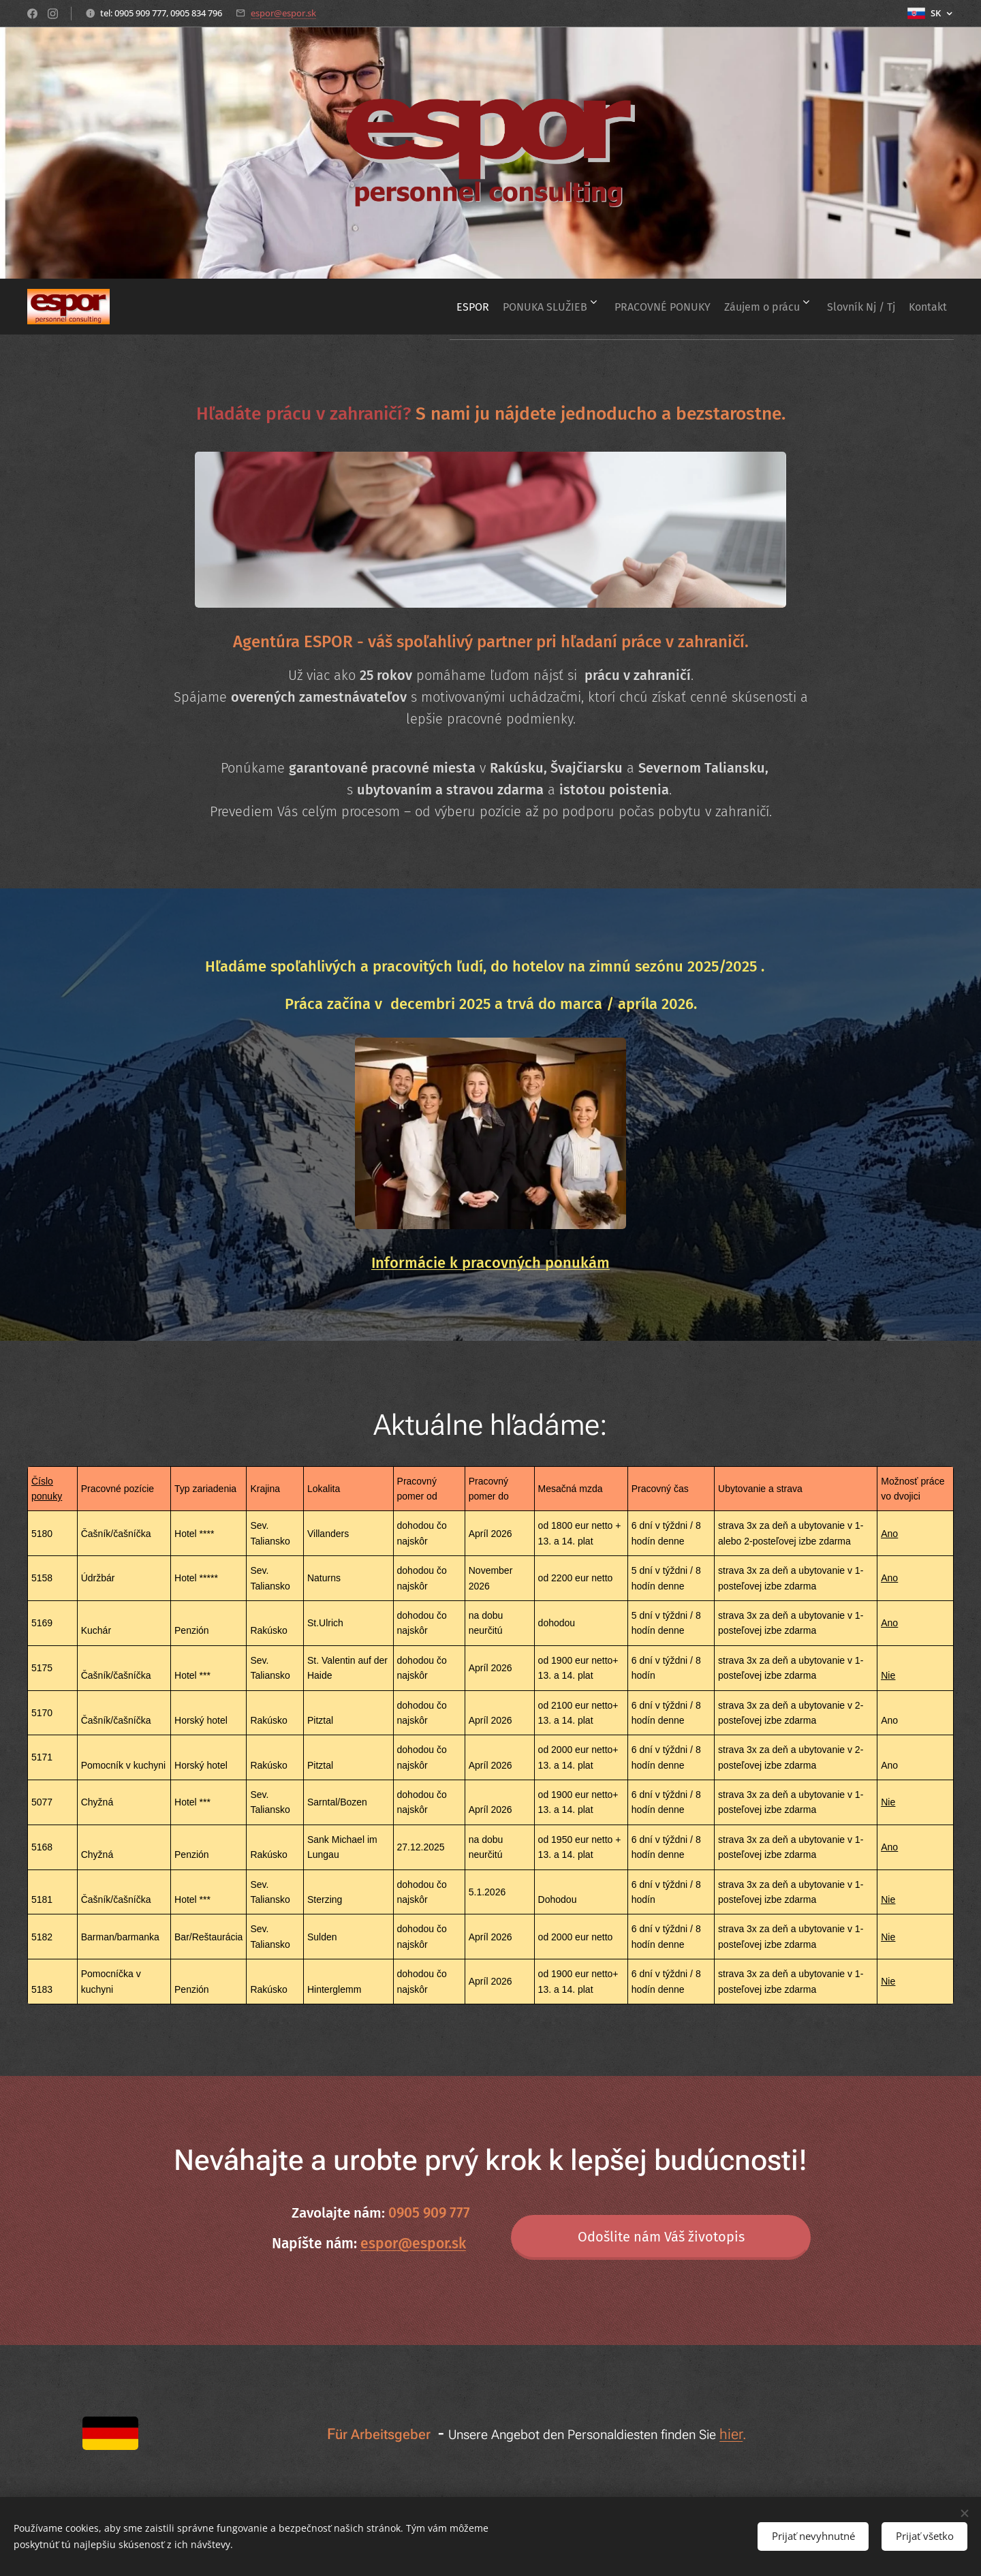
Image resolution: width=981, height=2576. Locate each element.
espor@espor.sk (283, 13)
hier (731, 2434)
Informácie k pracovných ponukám (490, 1263)
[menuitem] (421, 307)
